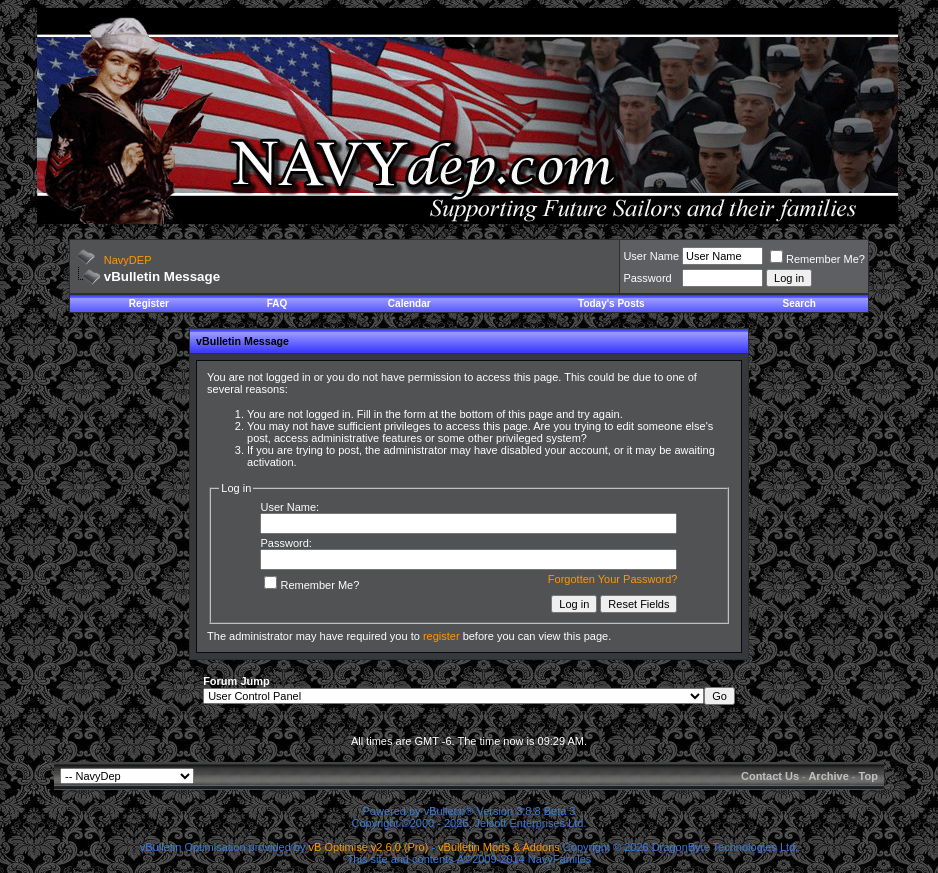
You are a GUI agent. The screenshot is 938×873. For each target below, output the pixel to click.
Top (868, 776)
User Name (651, 256)
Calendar (409, 303)
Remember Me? (817, 259)
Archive (828, 776)
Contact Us (770, 776)
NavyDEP (128, 260)
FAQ (277, 303)
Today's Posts (611, 303)
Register (149, 303)
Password (647, 278)
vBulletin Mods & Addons (499, 847)
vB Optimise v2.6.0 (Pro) (369, 847)
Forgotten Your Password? (613, 579)
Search (799, 303)
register (441, 636)
